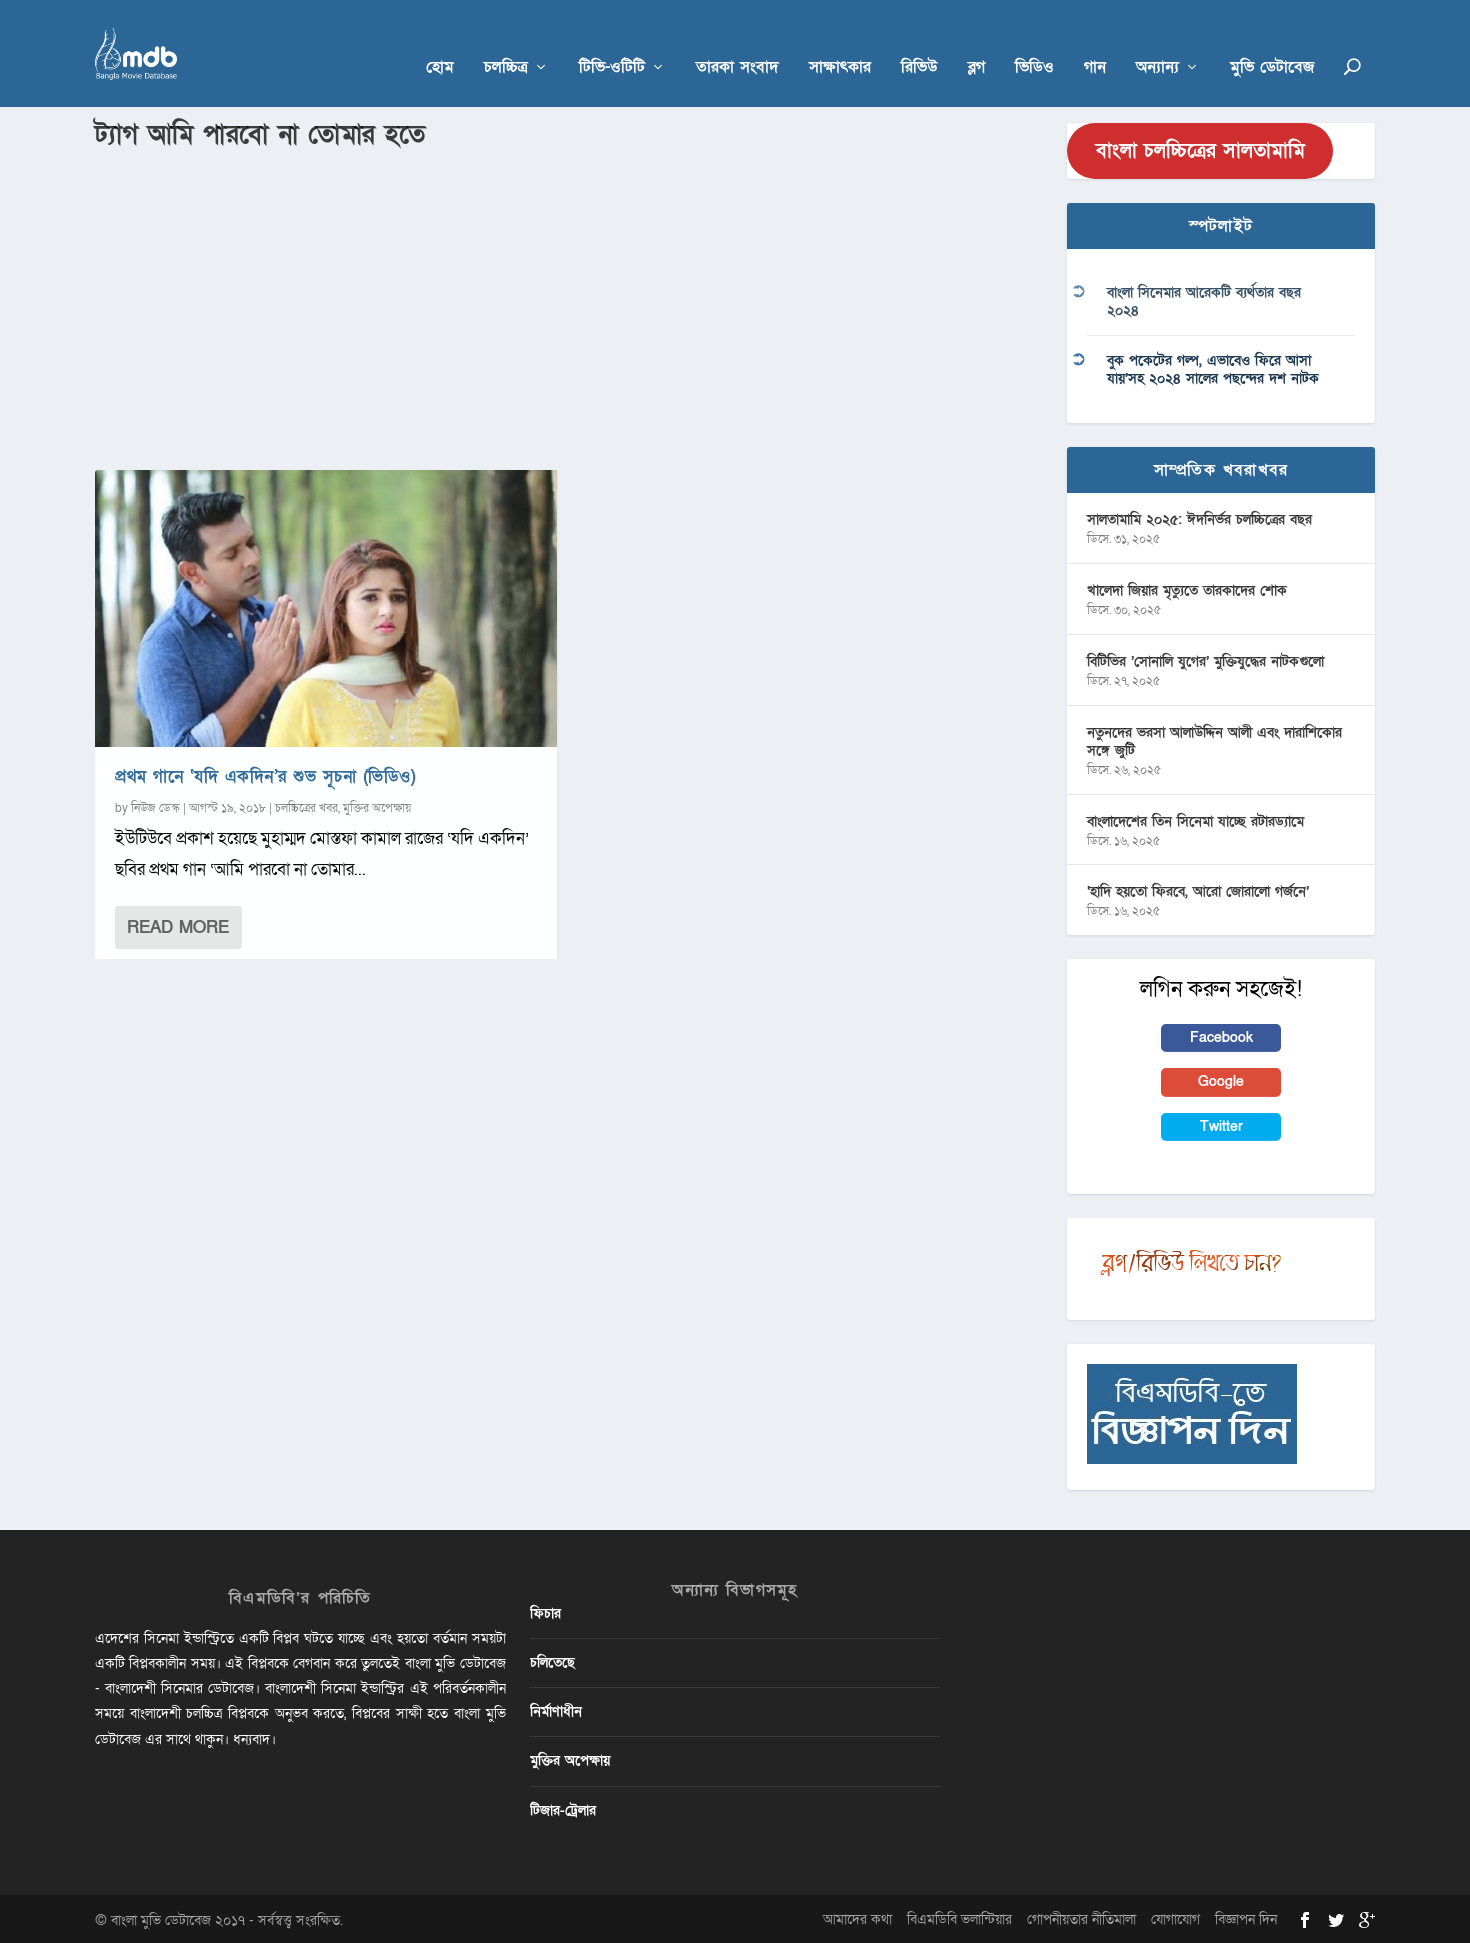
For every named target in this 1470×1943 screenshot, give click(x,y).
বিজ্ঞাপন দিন (1246, 1916)
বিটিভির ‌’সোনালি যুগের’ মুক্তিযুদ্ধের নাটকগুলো (1205, 658)
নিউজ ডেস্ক (155, 805)
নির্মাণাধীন (556, 1708)
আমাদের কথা (857, 1916)
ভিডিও (1034, 41)
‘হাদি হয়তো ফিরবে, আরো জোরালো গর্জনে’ (1198, 888)
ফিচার (545, 1610)
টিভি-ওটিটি (612, 41)
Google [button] (1221, 1079)
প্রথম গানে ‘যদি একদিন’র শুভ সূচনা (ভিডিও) (265, 773)
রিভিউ (919, 41)
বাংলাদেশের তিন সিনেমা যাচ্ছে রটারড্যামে (1195, 818)
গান (1095, 41)
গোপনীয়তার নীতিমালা (1081, 1916)
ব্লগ (976, 41)
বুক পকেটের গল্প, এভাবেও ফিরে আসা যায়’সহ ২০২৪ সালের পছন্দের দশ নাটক (1213, 366)
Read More (178, 924)
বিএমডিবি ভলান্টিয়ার (959, 1916)
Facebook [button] (1221, 1034)
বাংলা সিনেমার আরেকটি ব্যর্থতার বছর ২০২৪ (1204, 299)
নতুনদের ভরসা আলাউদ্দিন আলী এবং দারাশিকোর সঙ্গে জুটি (1214, 738)
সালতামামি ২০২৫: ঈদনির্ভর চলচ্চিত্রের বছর (1199, 516)
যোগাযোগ (1175, 1916)
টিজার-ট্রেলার (563, 1807)
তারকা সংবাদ (737, 41)
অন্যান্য (1157, 41)
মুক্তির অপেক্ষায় (377, 805)
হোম (440, 41)
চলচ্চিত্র (506, 41)
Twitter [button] (1221, 1123)
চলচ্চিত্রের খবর (306, 805)
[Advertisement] (569, 301)
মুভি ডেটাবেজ (1272, 41)
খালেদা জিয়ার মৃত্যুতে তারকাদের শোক (1187, 587)
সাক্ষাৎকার (840, 41)
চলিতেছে (552, 1659)
